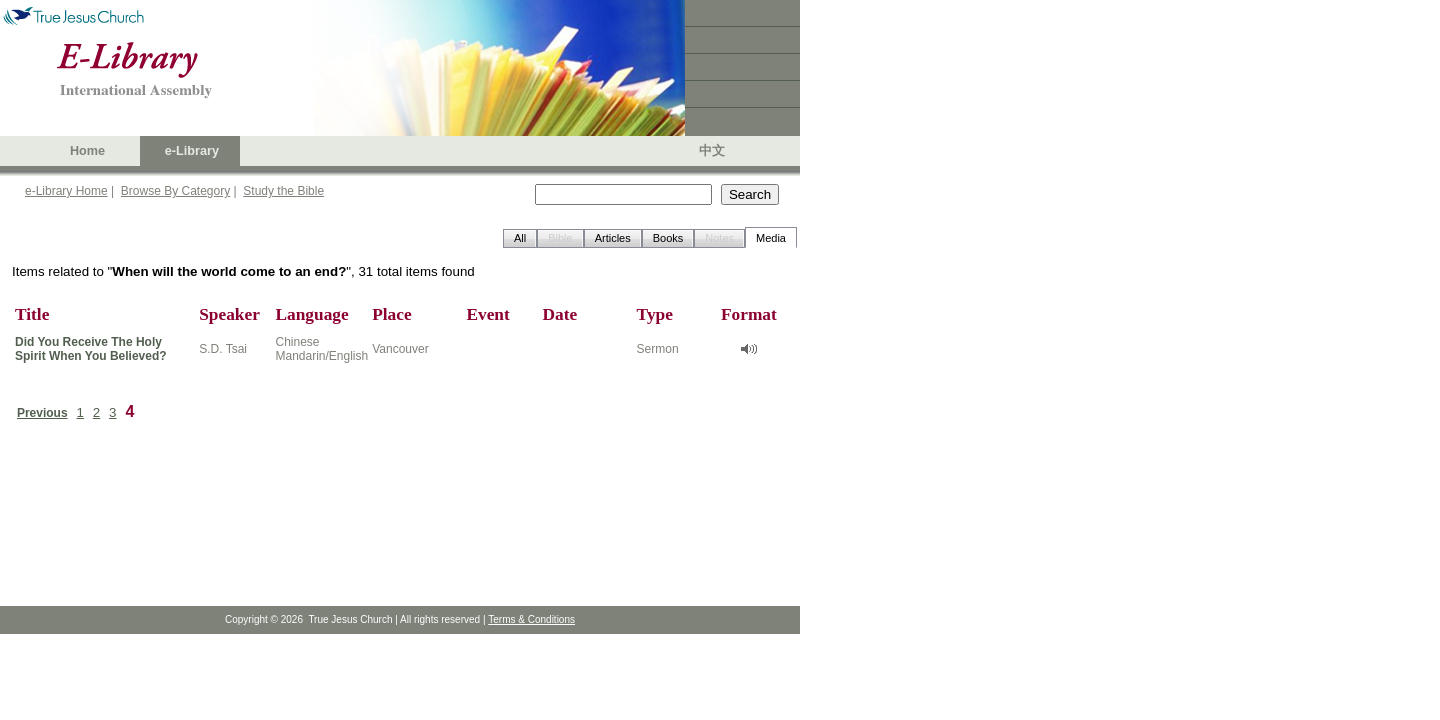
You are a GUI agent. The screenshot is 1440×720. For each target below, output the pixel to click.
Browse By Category (175, 191)
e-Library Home (66, 191)
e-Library (192, 151)
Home (87, 151)
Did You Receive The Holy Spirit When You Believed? (91, 349)
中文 (712, 151)
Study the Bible (283, 191)
